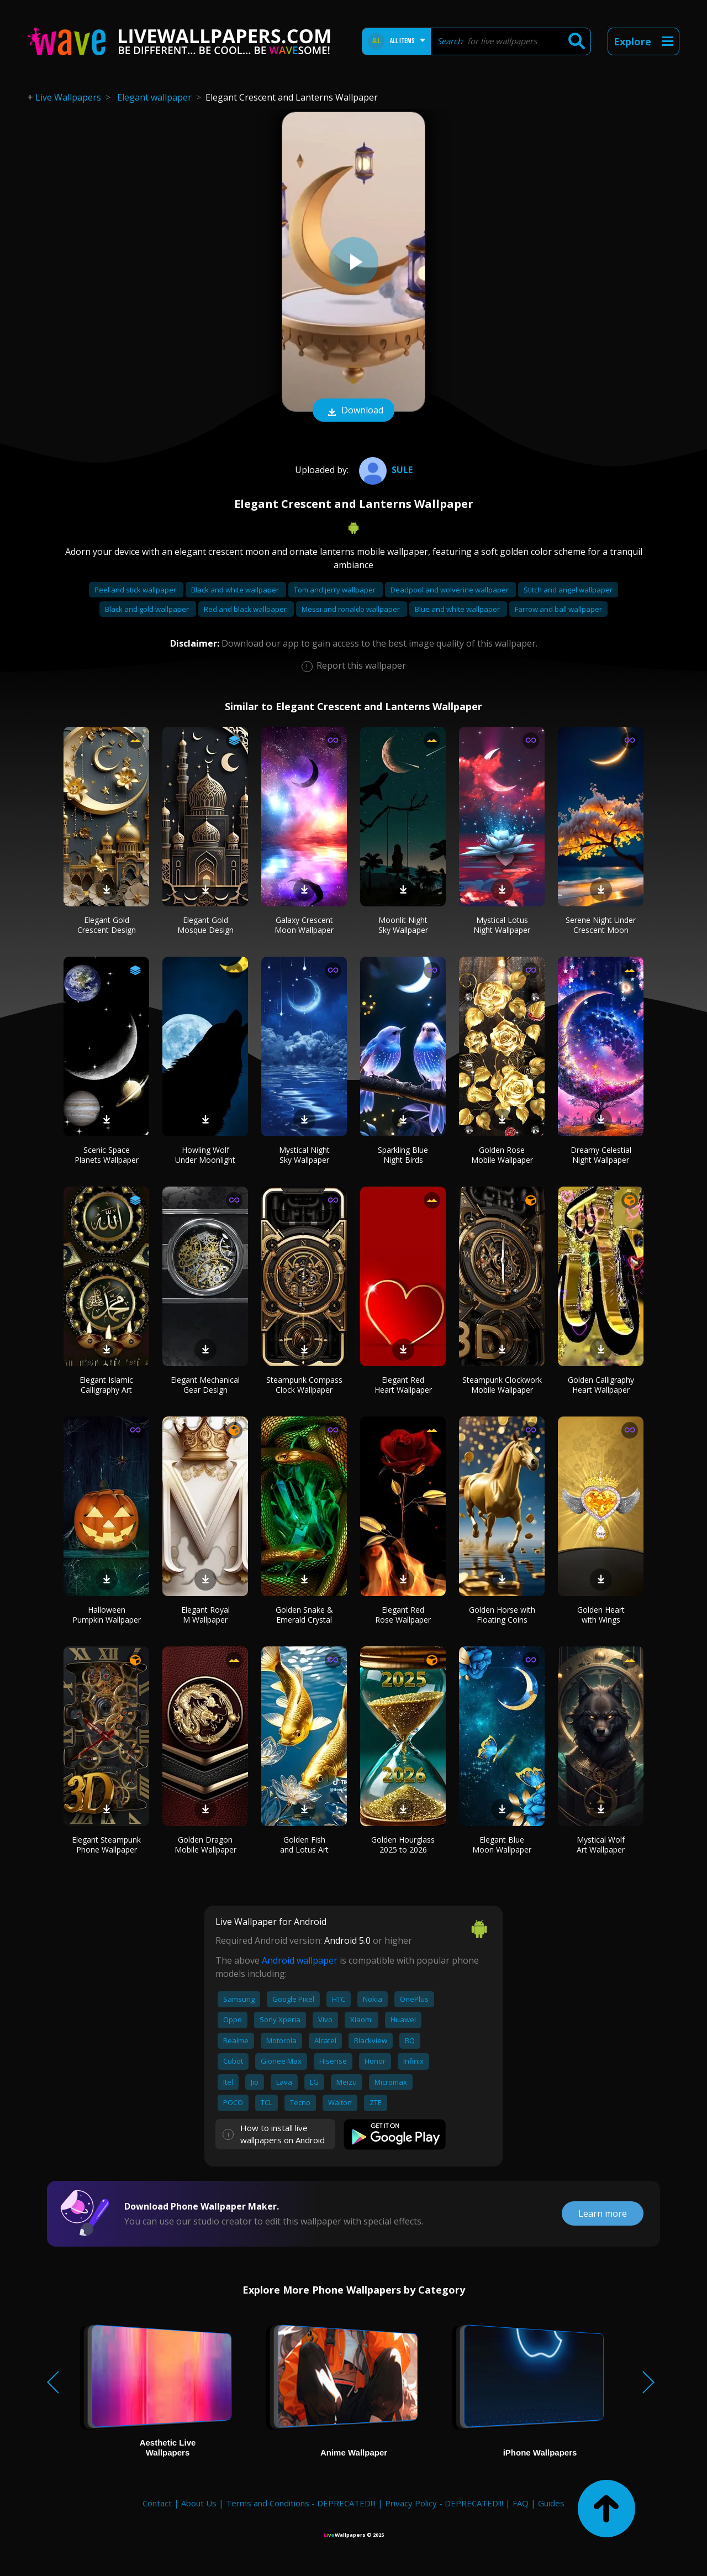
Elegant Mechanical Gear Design (205, 1384)
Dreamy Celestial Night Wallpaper (601, 1155)
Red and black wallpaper (246, 609)
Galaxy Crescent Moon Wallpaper (304, 925)
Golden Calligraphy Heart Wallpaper (601, 1384)
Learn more (602, 2213)
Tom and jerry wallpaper (335, 590)
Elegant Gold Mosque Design (205, 925)
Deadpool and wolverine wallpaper (450, 590)
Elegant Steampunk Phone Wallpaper (106, 1844)
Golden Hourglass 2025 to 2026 (403, 1844)
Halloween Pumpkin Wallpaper (106, 1614)
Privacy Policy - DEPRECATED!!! (444, 2503)
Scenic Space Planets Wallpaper (107, 1155)
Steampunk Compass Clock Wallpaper (304, 1384)
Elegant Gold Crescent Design (106, 925)
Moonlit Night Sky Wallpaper (403, 925)
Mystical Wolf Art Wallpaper (601, 1844)
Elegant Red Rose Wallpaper (403, 1614)
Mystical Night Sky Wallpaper (304, 1155)
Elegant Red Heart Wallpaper (403, 1384)
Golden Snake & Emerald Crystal (304, 1614)
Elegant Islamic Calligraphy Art (106, 1384)
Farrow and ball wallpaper (558, 609)
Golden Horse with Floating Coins (502, 1614)
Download (353, 411)
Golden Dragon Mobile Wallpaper (205, 1844)
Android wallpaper (299, 1960)
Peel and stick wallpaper (136, 590)
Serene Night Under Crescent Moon (601, 925)
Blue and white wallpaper (458, 609)
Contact (157, 2503)
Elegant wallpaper (154, 97)
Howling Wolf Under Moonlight (205, 1155)
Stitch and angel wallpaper (568, 590)
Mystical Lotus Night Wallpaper (501, 925)
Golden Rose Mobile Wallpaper (502, 1155)
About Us (199, 2503)
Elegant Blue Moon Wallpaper (501, 1844)
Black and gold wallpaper (148, 609)
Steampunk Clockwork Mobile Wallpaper (502, 1384)
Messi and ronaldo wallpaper (352, 609)
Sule (384, 470)
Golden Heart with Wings (601, 1614)
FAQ (521, 2503)
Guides (551, 2503)
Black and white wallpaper (236, 590)
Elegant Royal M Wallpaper (205, 1614)
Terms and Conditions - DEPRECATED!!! (301, 2503)
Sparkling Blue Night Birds (403, 1155)
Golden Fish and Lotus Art (304, 1844)
